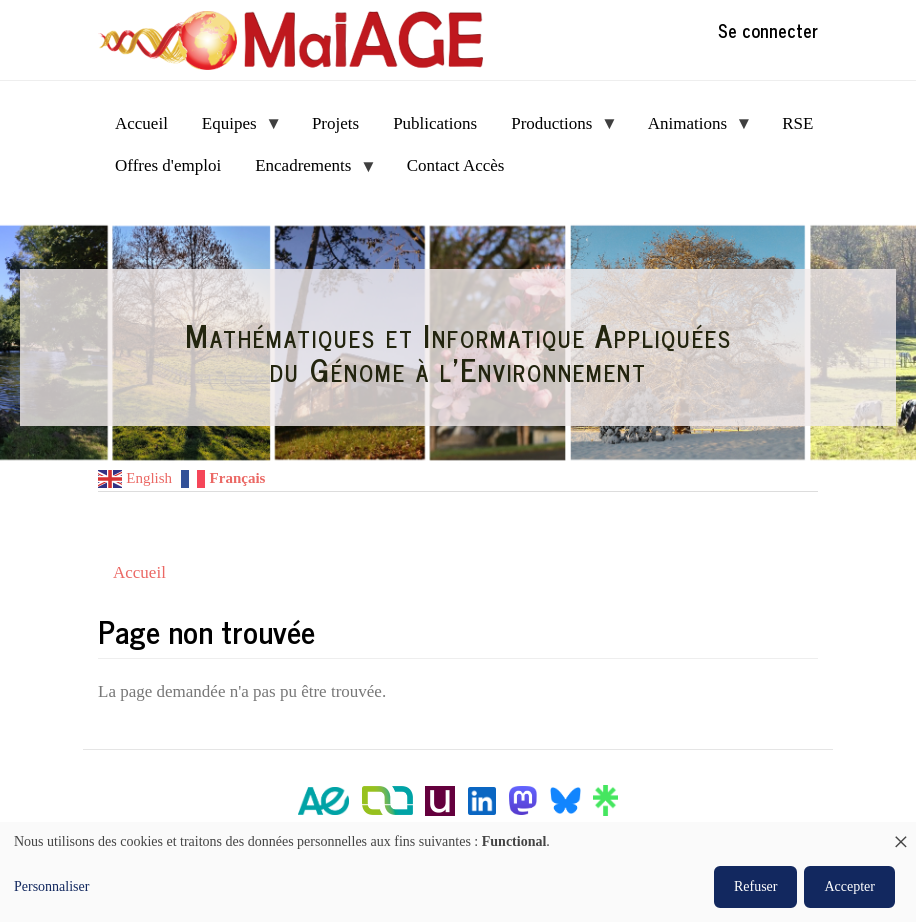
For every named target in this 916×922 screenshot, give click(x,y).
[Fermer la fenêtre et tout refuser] (901, 834)
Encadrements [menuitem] (307, 171)
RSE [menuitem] (797, 123)
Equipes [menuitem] (233, 129)
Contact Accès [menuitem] (456, 165)
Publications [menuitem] (435, 123)
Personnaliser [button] (51, 886)
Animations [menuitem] (692, 129)
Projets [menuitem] (335, 123)
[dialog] (458, 872)
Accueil (139, 572)
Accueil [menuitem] (141, 123)
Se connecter (768, 30)
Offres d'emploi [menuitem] (168, 165)
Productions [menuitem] (556, 129)
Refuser (756, 886)
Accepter (849, 886)
